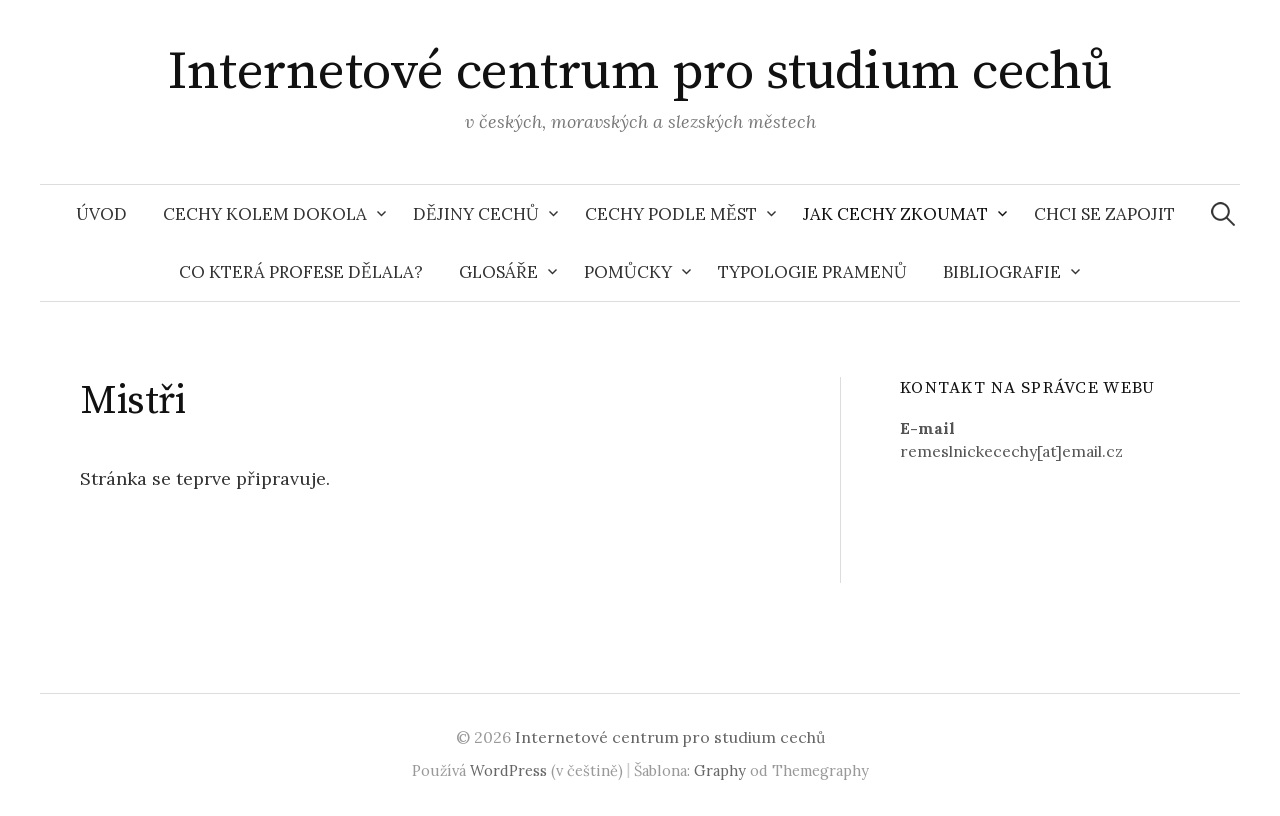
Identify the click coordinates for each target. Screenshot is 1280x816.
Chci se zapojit (1104, 214)
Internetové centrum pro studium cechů (639, 72)
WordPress (508, 770)
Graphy (720, 770)
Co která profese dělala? (301, 272)
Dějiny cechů (476, 214)
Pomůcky (628, 272)
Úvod (101, 214)
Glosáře (498, 272)
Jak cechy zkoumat (895, 214)
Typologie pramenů (812, 272)
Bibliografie (1002, 272)
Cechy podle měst (671, 214)
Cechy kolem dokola (265, 214)
